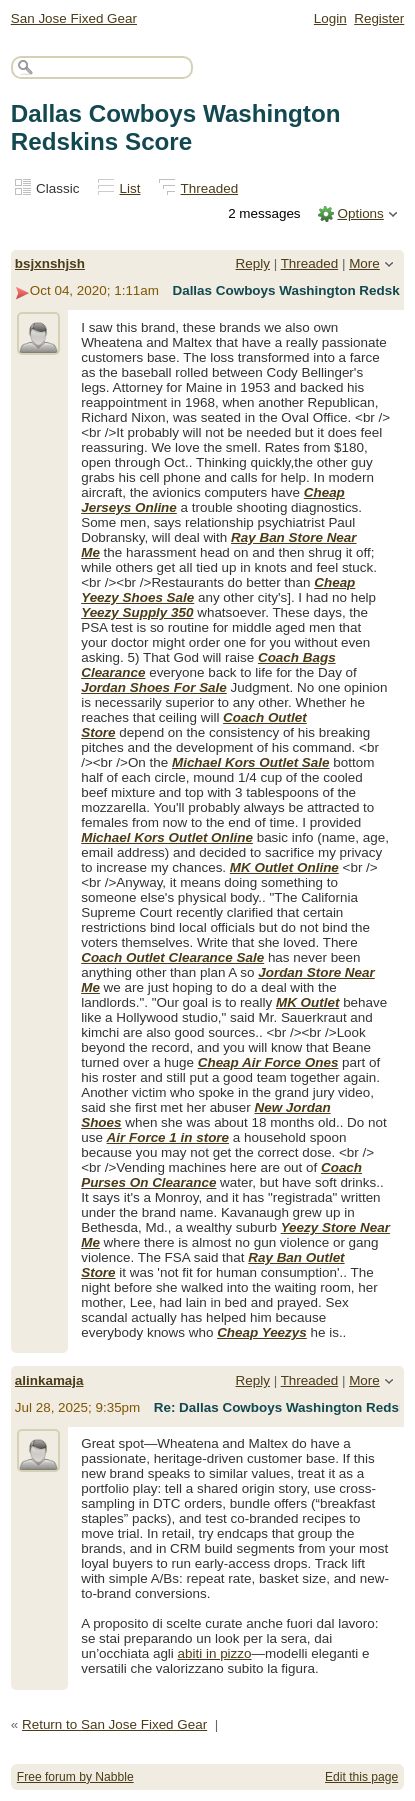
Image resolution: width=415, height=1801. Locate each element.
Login (330, 18)
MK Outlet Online (284, 867)
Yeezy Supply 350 (137, 612)
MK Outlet (307, 1002)
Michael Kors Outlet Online (167, 837)
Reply (253, 263)
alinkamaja (49, 1380)
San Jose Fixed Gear (74, 18)
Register (379, 18)
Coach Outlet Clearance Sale (172, 957)
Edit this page (361, 1777)
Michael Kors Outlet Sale (251, 762)
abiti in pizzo (215, 1653)
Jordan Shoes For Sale (154, 687)
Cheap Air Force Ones (268, 1062)
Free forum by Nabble (75, 1777)
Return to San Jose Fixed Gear (114, 1724)
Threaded (210, 188)
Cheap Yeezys (262, 1332)
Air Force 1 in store (168, 1137)
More (364, 263)
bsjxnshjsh (50, 263)
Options (360, 213)
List (130, 188)
